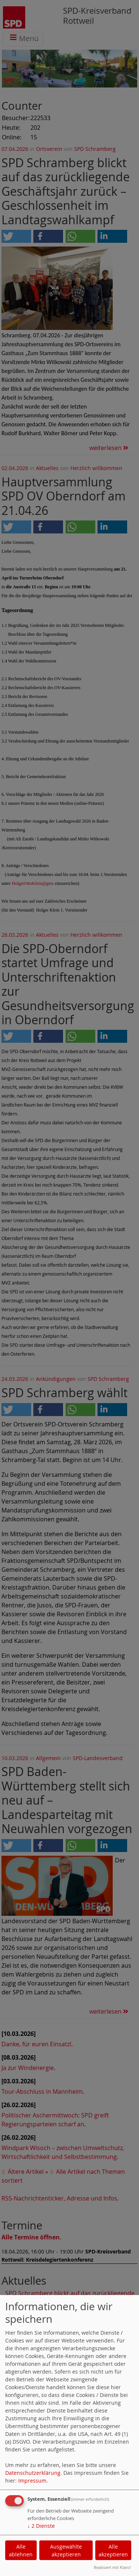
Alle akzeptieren (113, 2550)
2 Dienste (41, 2525)
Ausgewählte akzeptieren (66, 2550)
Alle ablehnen (21, 2550)
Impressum (32, 2480)
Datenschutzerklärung (32, 2472)
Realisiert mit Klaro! (112, 2567)
